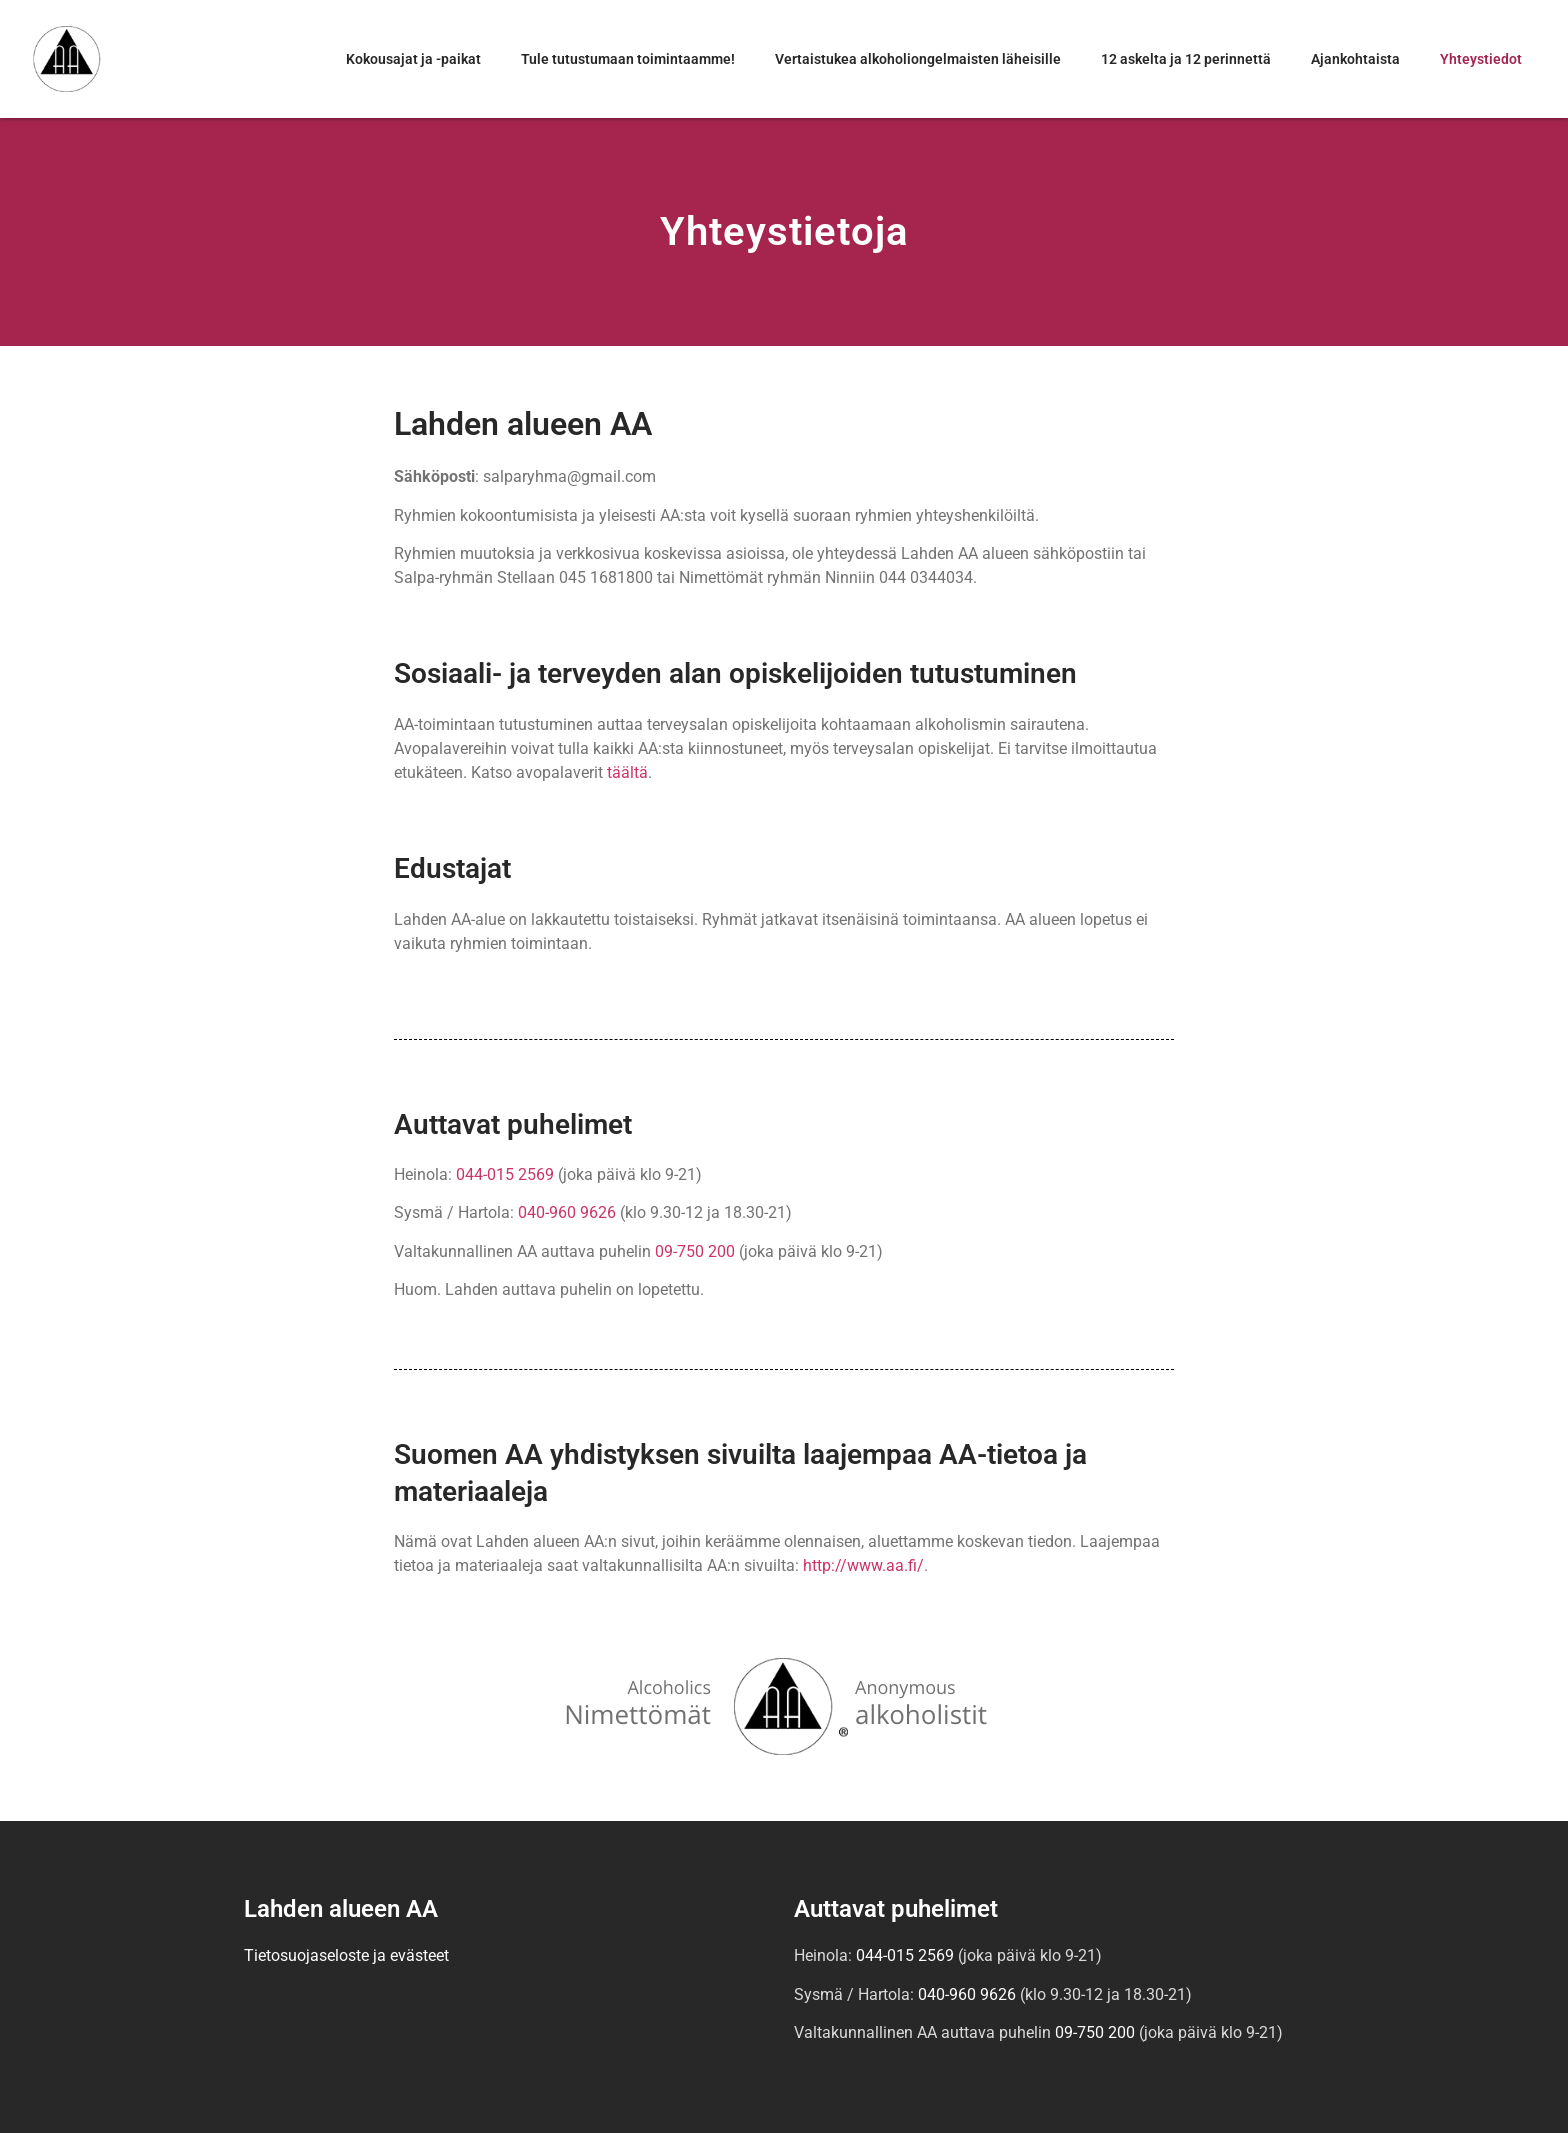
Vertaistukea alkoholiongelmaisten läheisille (918, 59)
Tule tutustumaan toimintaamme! (628, 59)
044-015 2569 (505, 1174)
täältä (627, 772)
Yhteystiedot (1481, 59)
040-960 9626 (567, 1212)
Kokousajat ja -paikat (413, 59)
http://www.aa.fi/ (863, 1565)
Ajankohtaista (1355, 59)
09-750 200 (695, 1251)
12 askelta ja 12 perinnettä (1186, 59)
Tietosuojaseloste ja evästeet (346, 1955)
